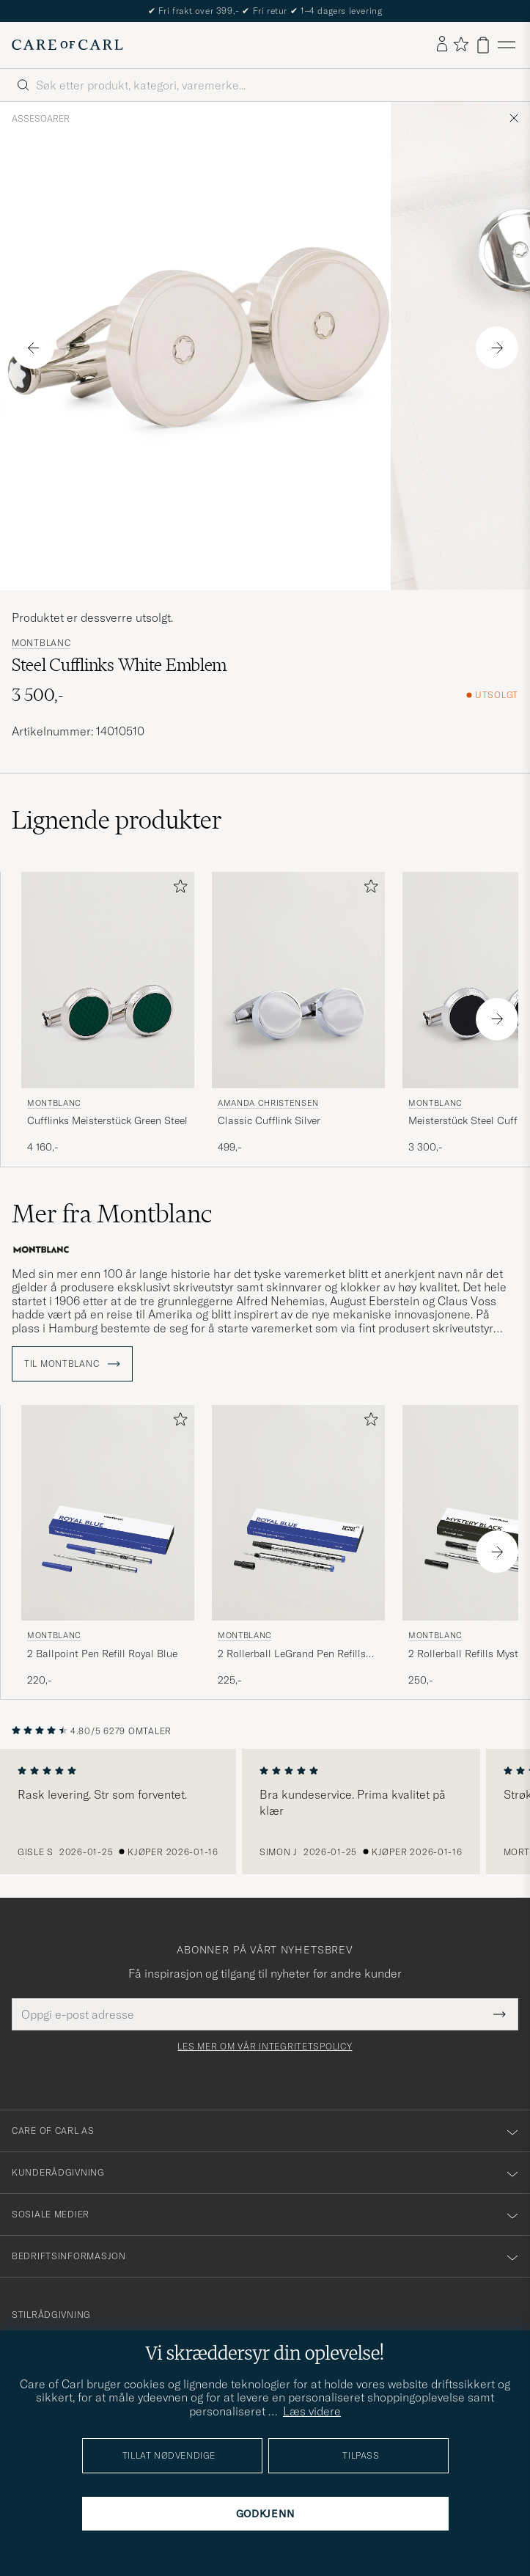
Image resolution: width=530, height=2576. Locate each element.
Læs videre (312, 2411)
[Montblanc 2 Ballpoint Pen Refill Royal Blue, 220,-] (107, 1546)
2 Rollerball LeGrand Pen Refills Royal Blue (292, 1654)
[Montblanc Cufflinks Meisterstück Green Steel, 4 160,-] (107, 1013)
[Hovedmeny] (506, 45)
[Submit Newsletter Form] (500, 2014)
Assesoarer (41, 119)
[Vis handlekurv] (483, 45)
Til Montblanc (72, 1364)
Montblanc (41, 643)
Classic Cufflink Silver (269, 1120)
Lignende (117, 819)
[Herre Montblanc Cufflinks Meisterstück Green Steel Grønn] (107, 980)
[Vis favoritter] (460, 45)
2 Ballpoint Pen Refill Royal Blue (102, 1653)
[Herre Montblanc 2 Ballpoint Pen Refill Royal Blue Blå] (107, 1513)
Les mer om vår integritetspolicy (264, 2046)
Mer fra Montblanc (112, 1213)
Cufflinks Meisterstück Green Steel (107, 1120)
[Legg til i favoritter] (177, 889)
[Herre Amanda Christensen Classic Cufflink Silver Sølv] (298, 980)
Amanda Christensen (268, 1103)
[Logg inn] (442, 45)
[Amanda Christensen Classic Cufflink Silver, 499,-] (298, 1013)
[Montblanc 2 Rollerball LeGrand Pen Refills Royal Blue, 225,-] (298, 1546)
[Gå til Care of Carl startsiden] (67, 45)
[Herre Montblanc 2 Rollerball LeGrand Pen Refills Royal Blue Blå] (298, 1513)
